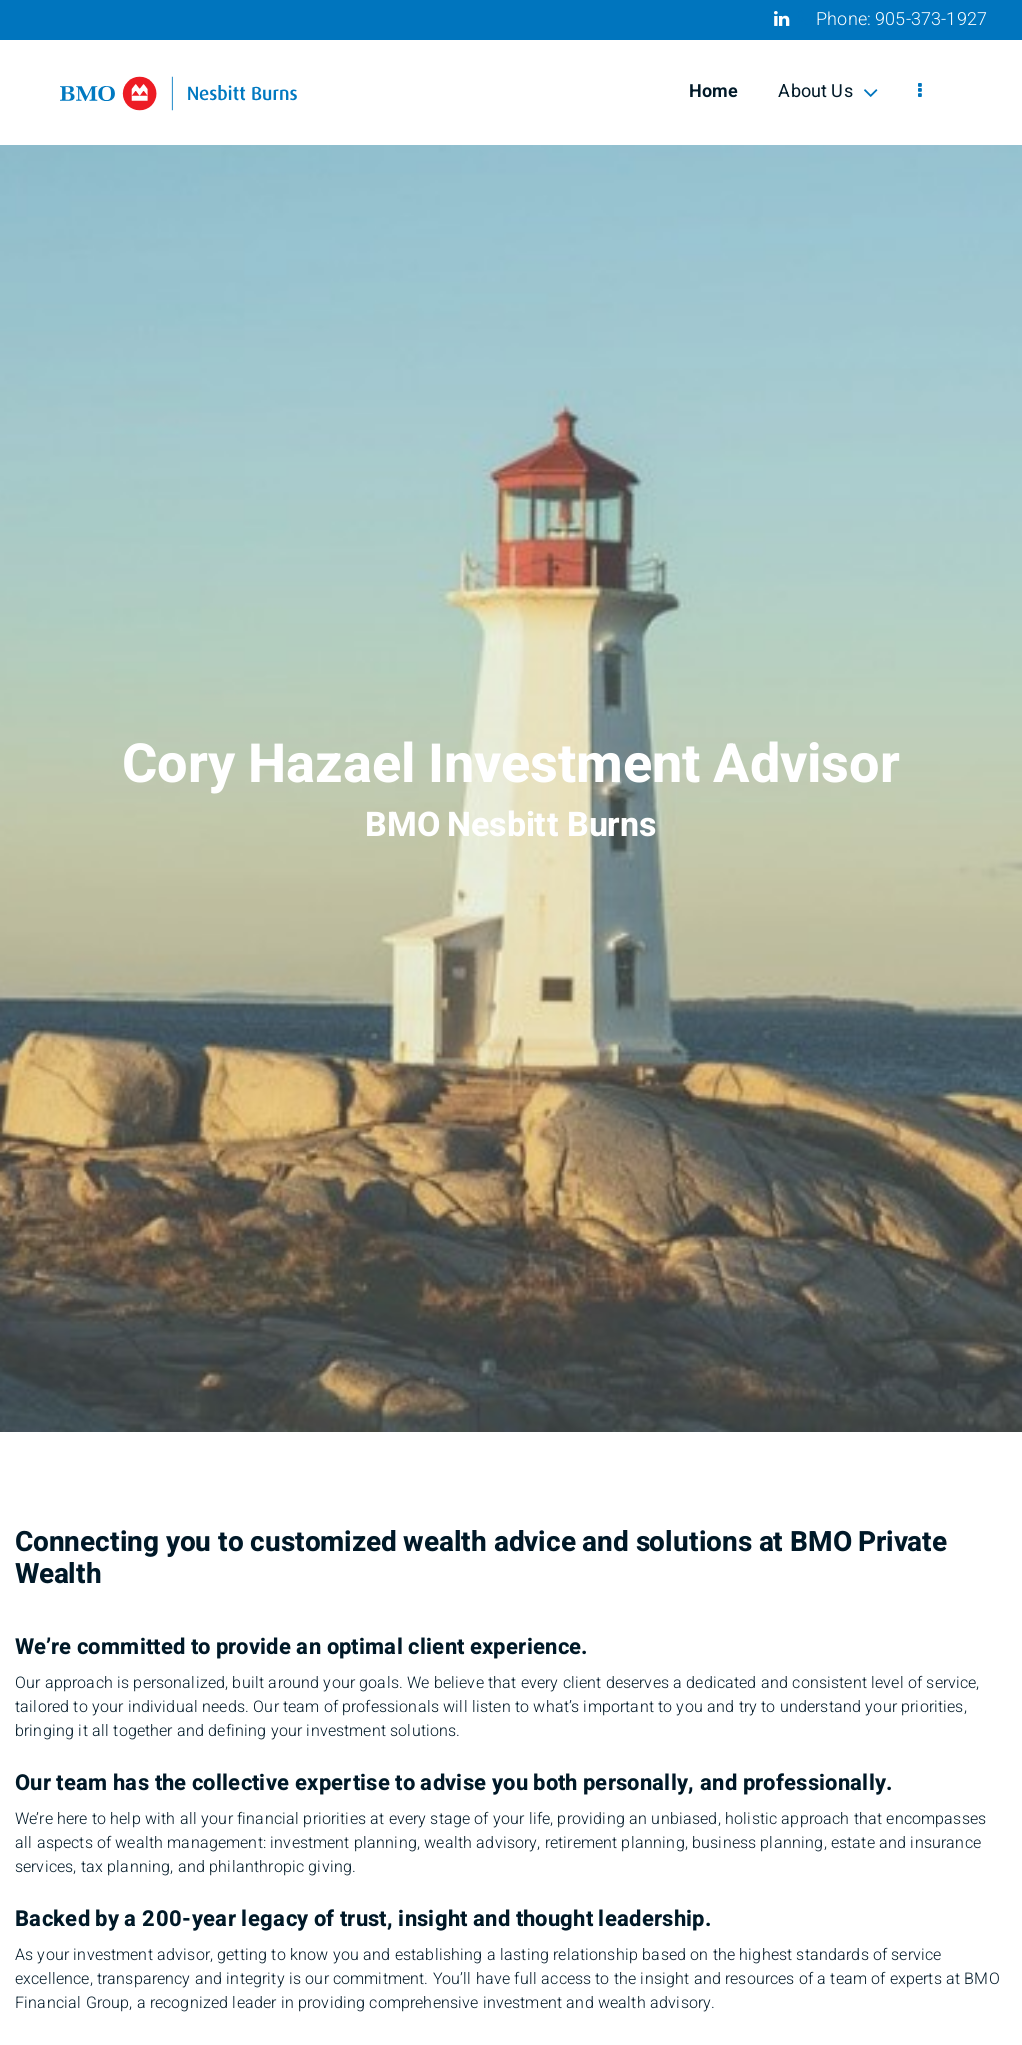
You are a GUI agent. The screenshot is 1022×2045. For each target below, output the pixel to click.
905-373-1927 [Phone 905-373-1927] (931, 19)
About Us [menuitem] (827, 91)
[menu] (920, 92)
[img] (511, 716)
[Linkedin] (781, 19)
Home (714, 91)
